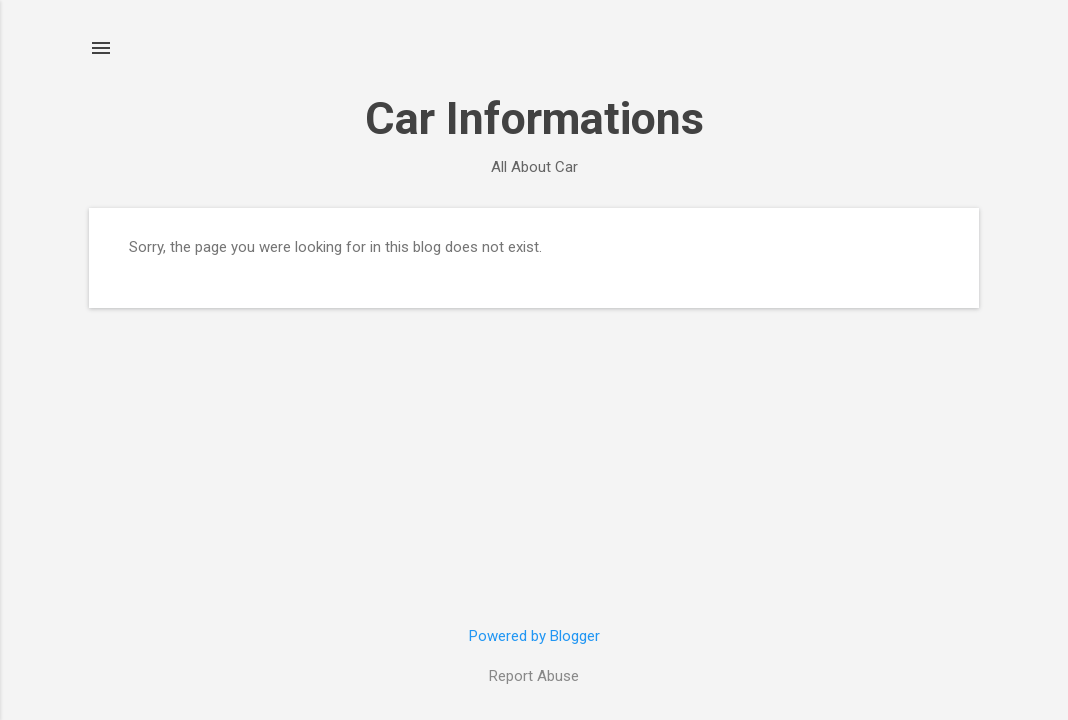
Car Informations (534, 118)
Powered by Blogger (534, 636)
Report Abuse (534, 676)
